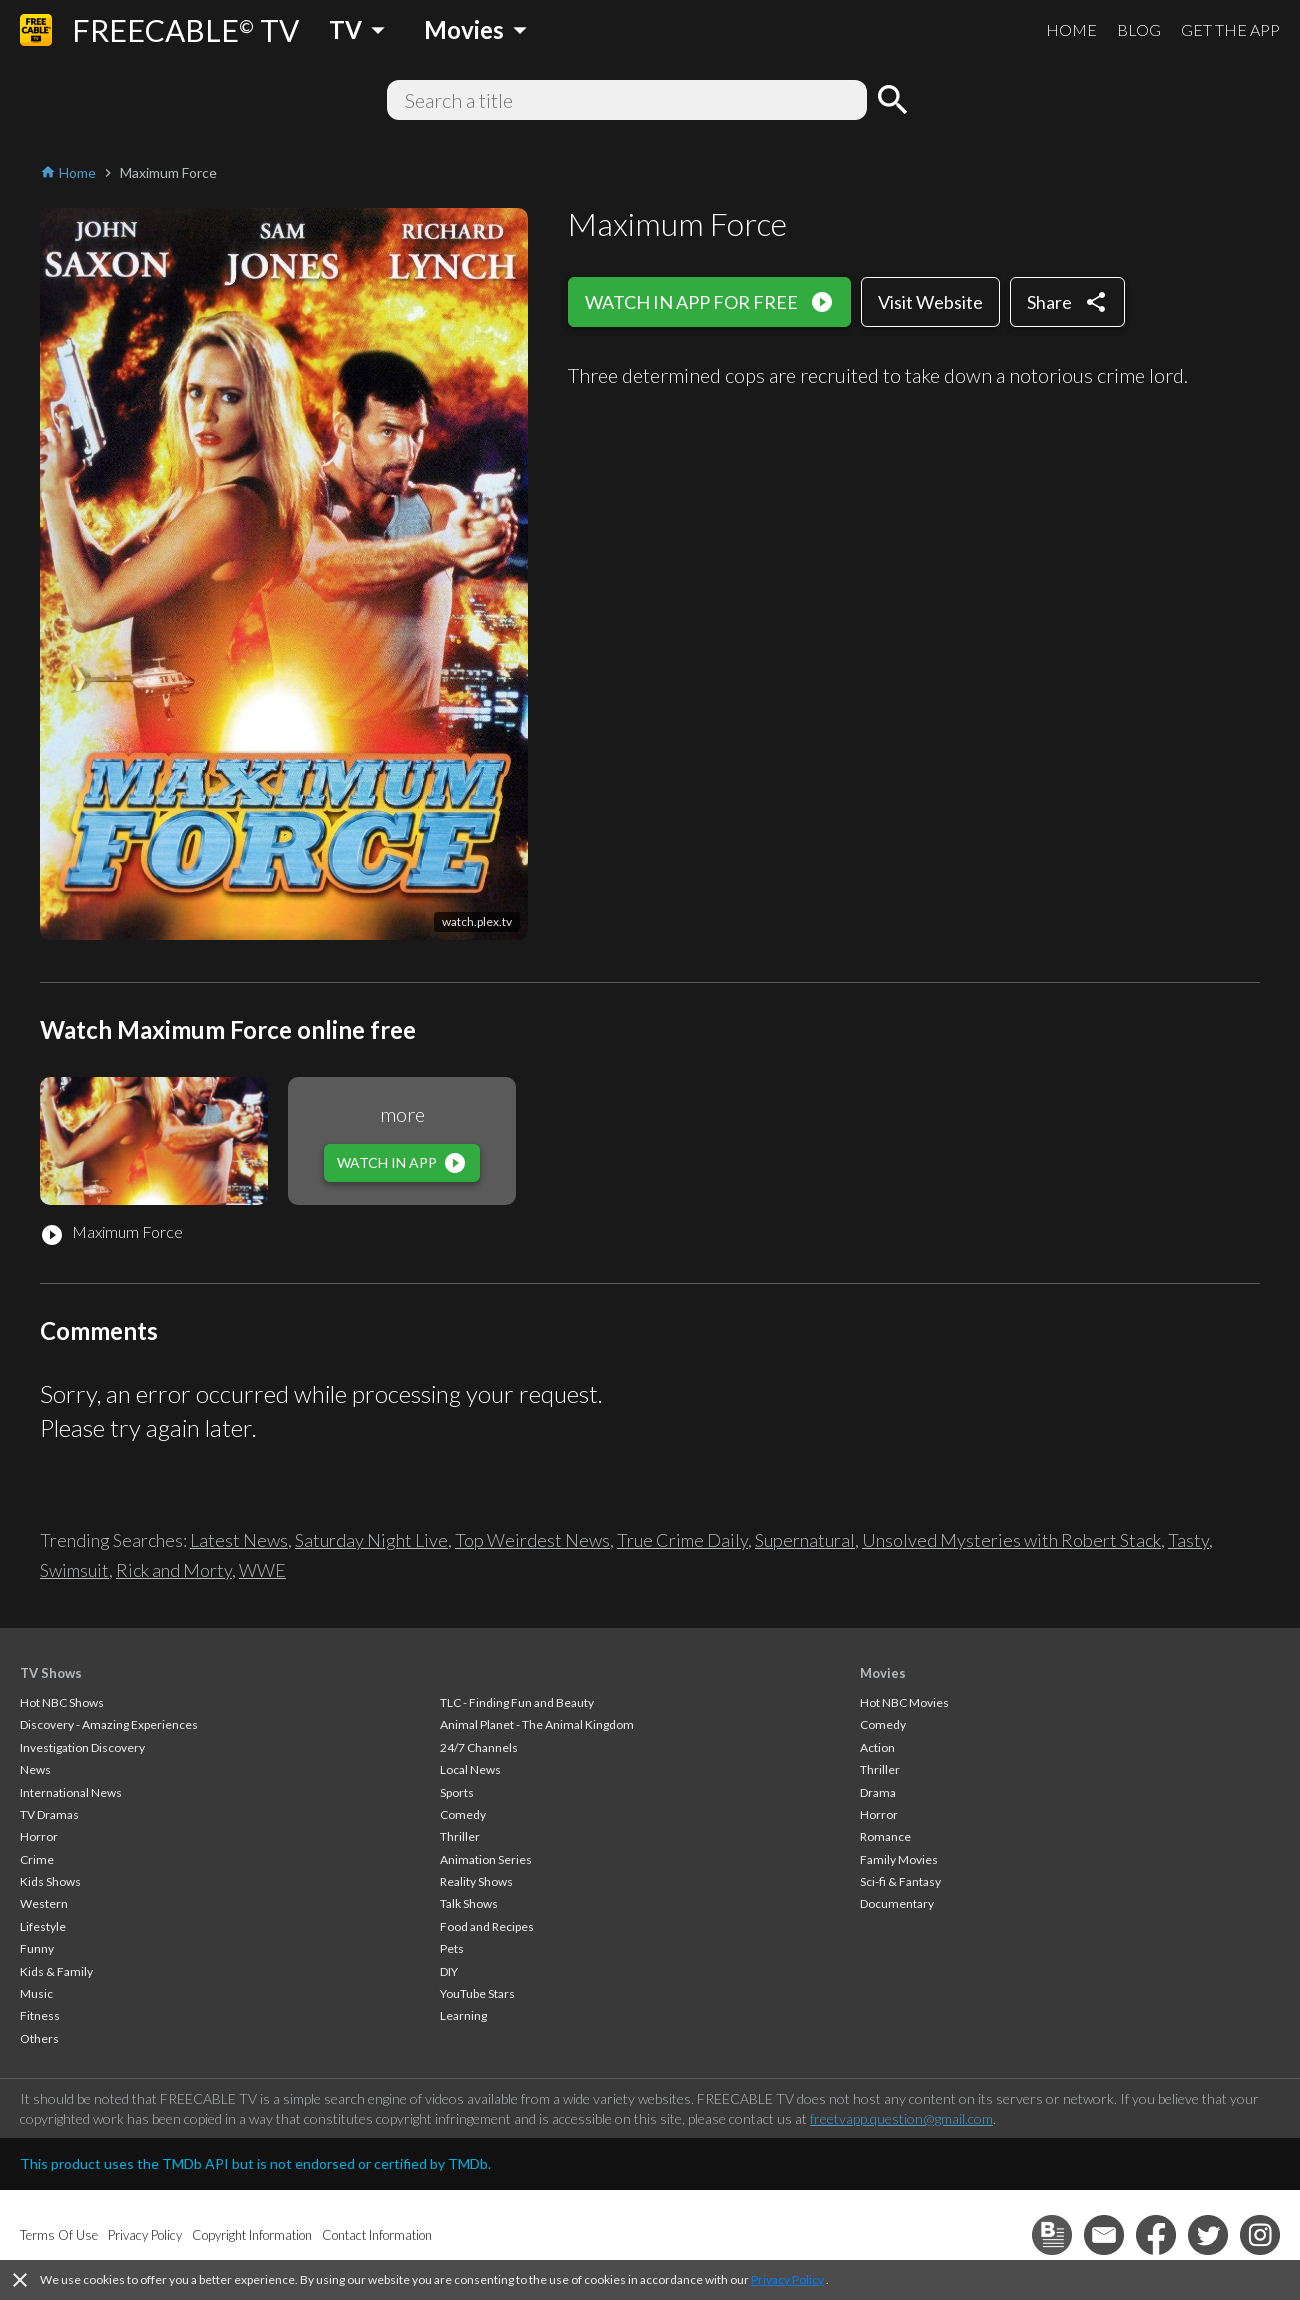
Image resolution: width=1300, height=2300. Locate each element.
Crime (37, 1859)
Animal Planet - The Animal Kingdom (537, 1724)
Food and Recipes (487, 1926)
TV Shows (51, 1673)
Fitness (40, 2015)
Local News (470, 1769)
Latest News (239, 1540)
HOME (1071, 29)
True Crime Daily (682, 1540)
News (35, 1769)
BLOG (1139, 29)
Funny (37, 1948)
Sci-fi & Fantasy (900, 1881)
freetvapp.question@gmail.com (901, 2118)
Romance (885, 1836)
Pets (452, 1948)
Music (36, 1993)
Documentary (897, 1903)
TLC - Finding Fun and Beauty (517, 1702)
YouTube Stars (477, 1993)
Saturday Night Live (371, 1540)
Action (877, 1747)
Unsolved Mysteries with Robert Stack (1011, 1540)
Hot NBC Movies (904, 1702)
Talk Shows (469, 1903)
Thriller (460, 1836)
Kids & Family (56, 1971)
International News (71, 1792)
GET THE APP (1230, 29)
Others (39, 2038)
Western (44, 1903)
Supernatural (805, 1540)
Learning (463, 2015)
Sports (457, 1792)
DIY (449, 1971)
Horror (39, 1836)
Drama (878, 1792)
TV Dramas (49, 1814)
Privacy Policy (787, 2279)
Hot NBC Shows (62, 1702)
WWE (262, 1570)
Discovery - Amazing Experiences (109, 1724)
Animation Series (486, 1859)
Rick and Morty (174, 1570)
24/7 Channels (479, 1747)
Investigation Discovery (82, 1747)
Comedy (463, 1814)
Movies (883, 1673)
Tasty (1188, 1540)
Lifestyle (43, 1926)
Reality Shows (476, 1881)
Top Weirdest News (532, 1540)
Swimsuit (74, 1570)
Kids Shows (50, 1881)
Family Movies (899, 1859)
